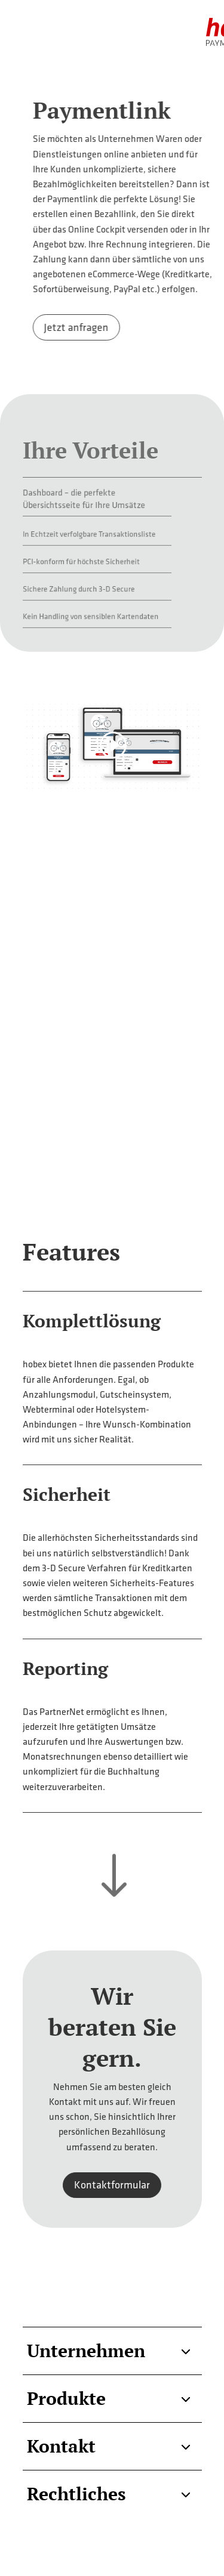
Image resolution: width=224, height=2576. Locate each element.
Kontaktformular (112, 2184)
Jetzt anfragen (107, 327)
